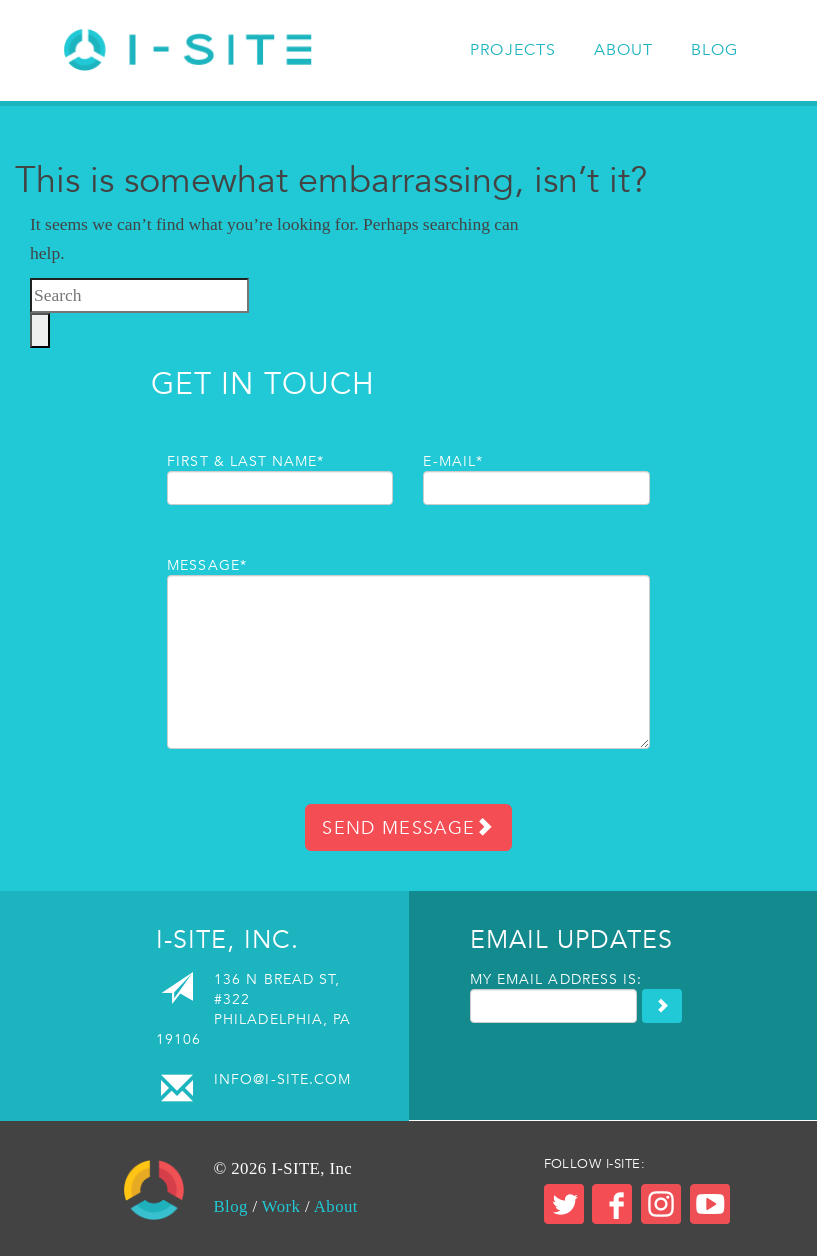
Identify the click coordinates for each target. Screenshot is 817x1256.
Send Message (408, 827)
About (624, 50)
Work (281, 1206)
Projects (513, 50)
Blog (715, 50)
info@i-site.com (282, 1079)
